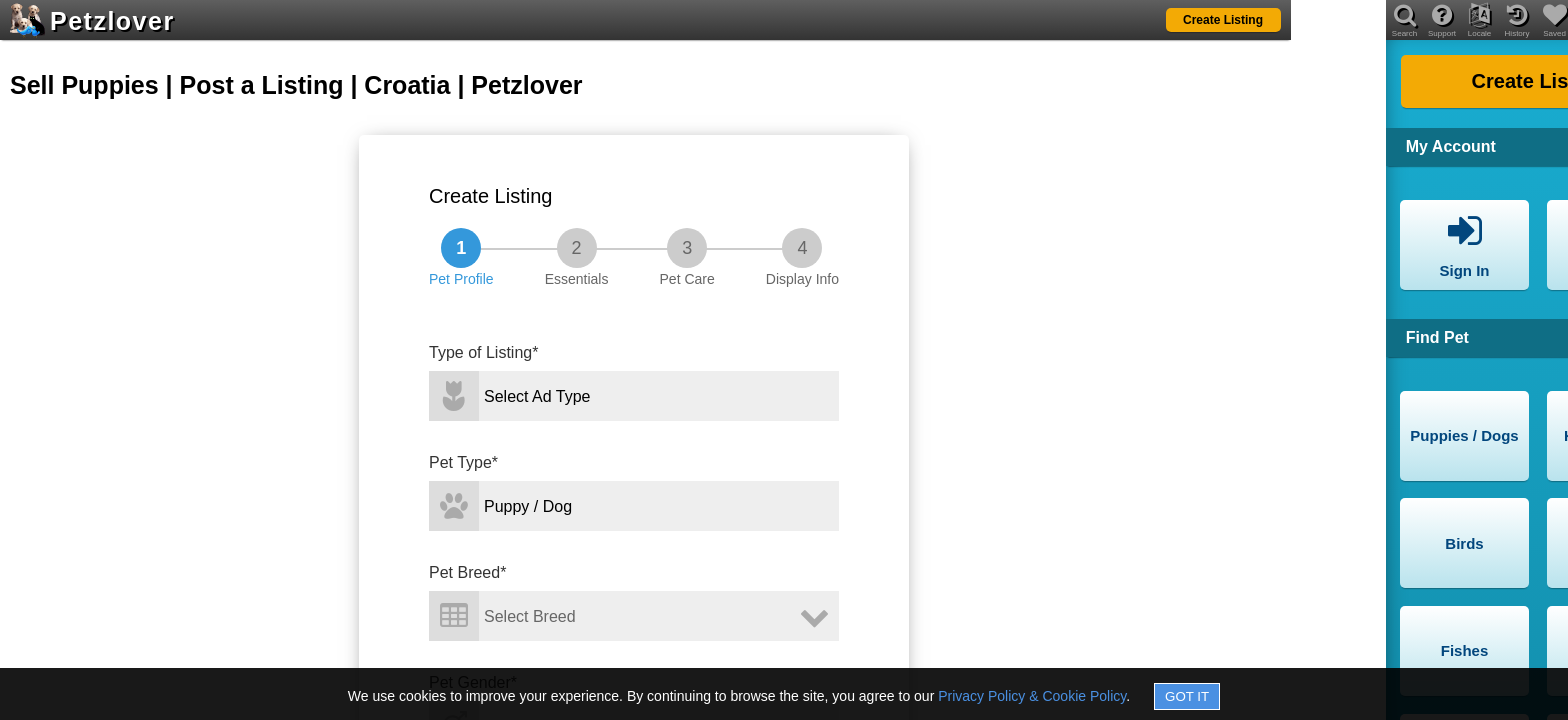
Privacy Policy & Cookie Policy (1032, 696)
